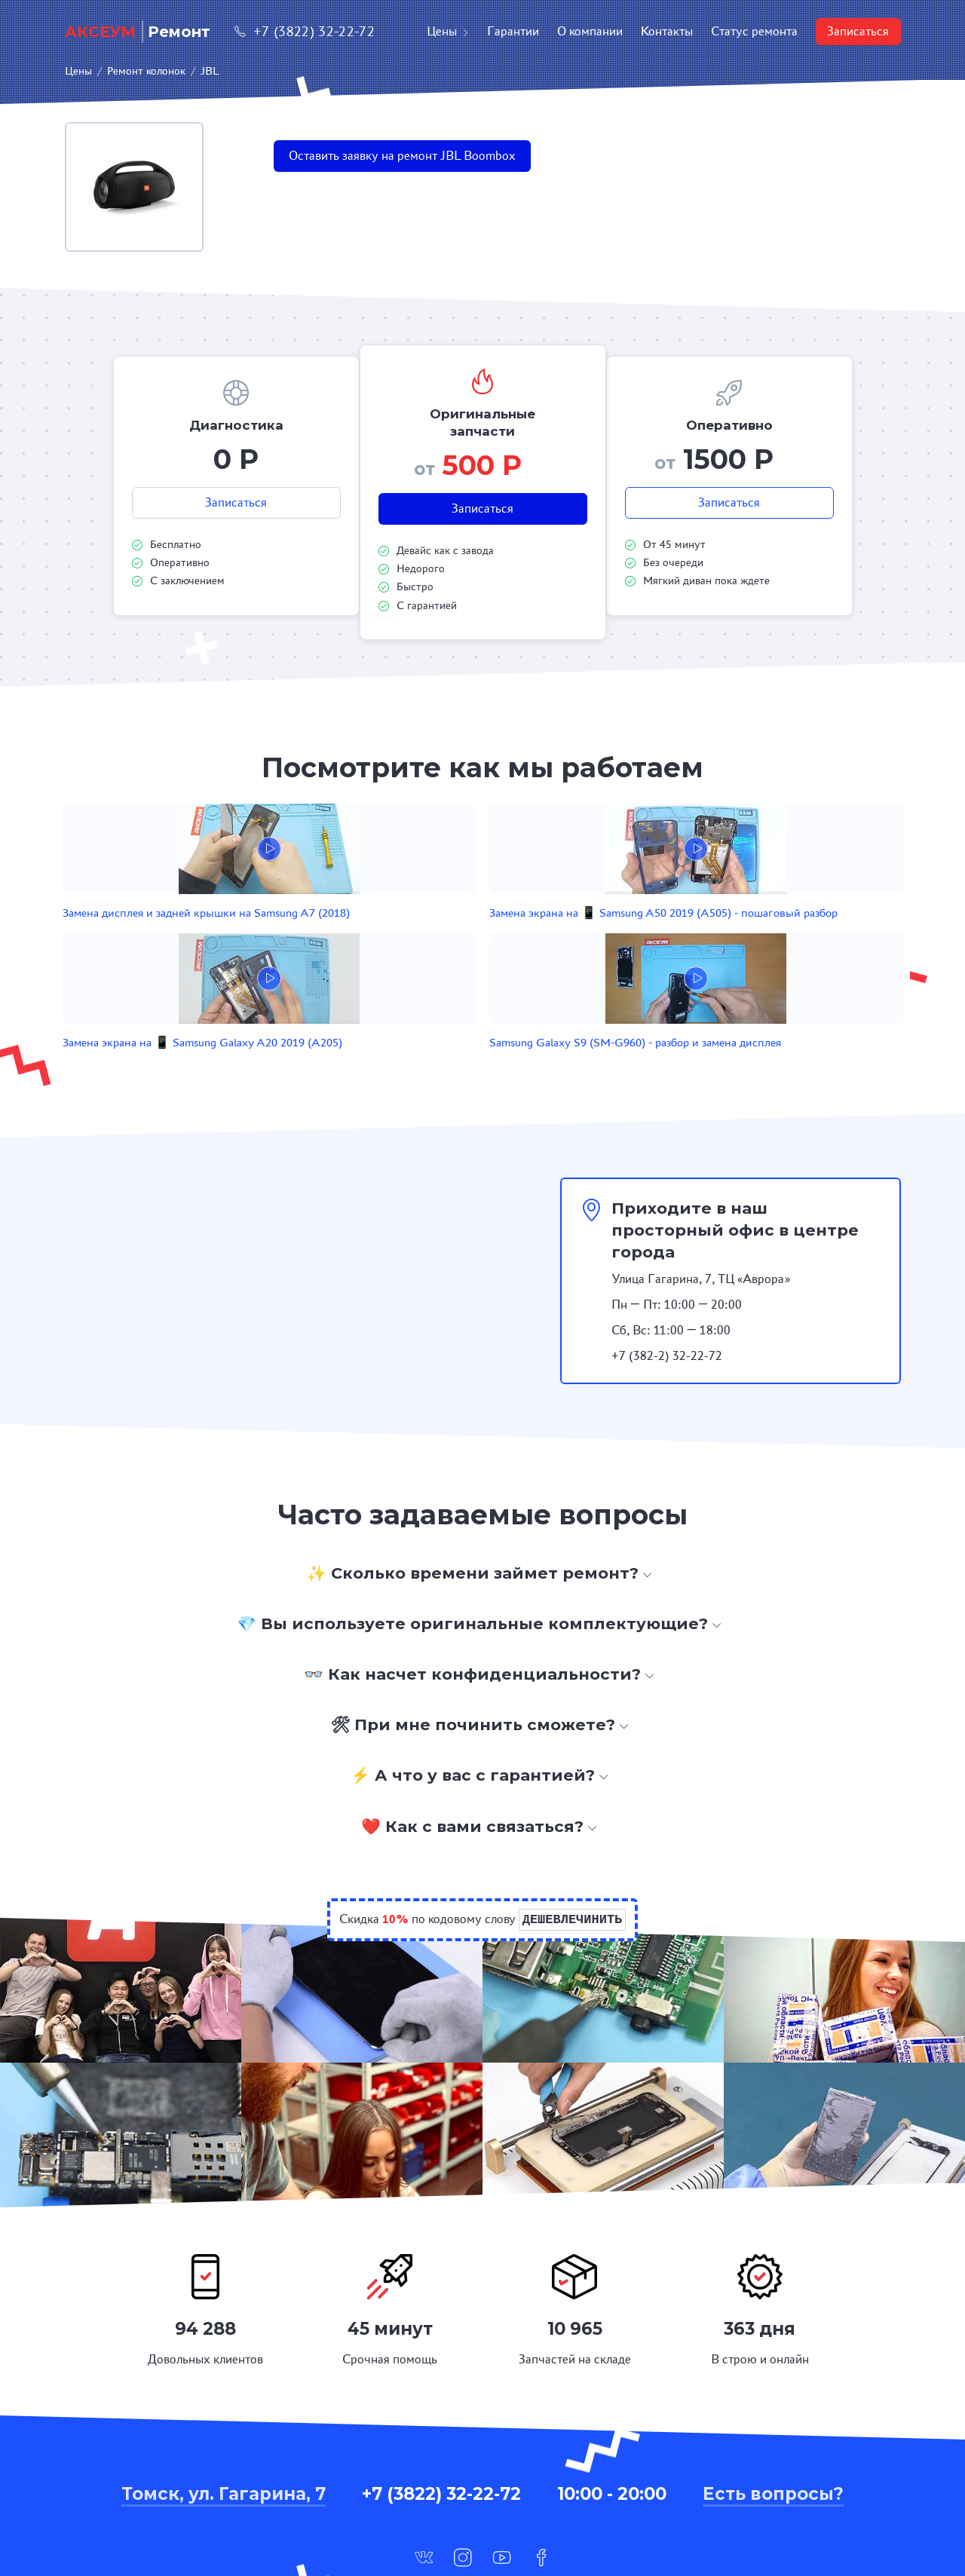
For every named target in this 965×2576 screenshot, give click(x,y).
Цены (448, 31)
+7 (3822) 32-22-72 (304, 31)
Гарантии (513, 31)
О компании (590, 31)
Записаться (858, 31)
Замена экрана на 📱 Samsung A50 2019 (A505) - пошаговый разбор (389, 936)
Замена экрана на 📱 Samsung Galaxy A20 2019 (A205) (557, 936)
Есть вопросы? (773, 2405)
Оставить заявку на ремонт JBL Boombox (402, 156)
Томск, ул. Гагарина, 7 (223, 2405)
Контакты (667, 31)
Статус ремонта (754, 31)
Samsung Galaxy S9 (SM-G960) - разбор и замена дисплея (725, 936)
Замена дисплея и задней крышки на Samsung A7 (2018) (214, 936)
